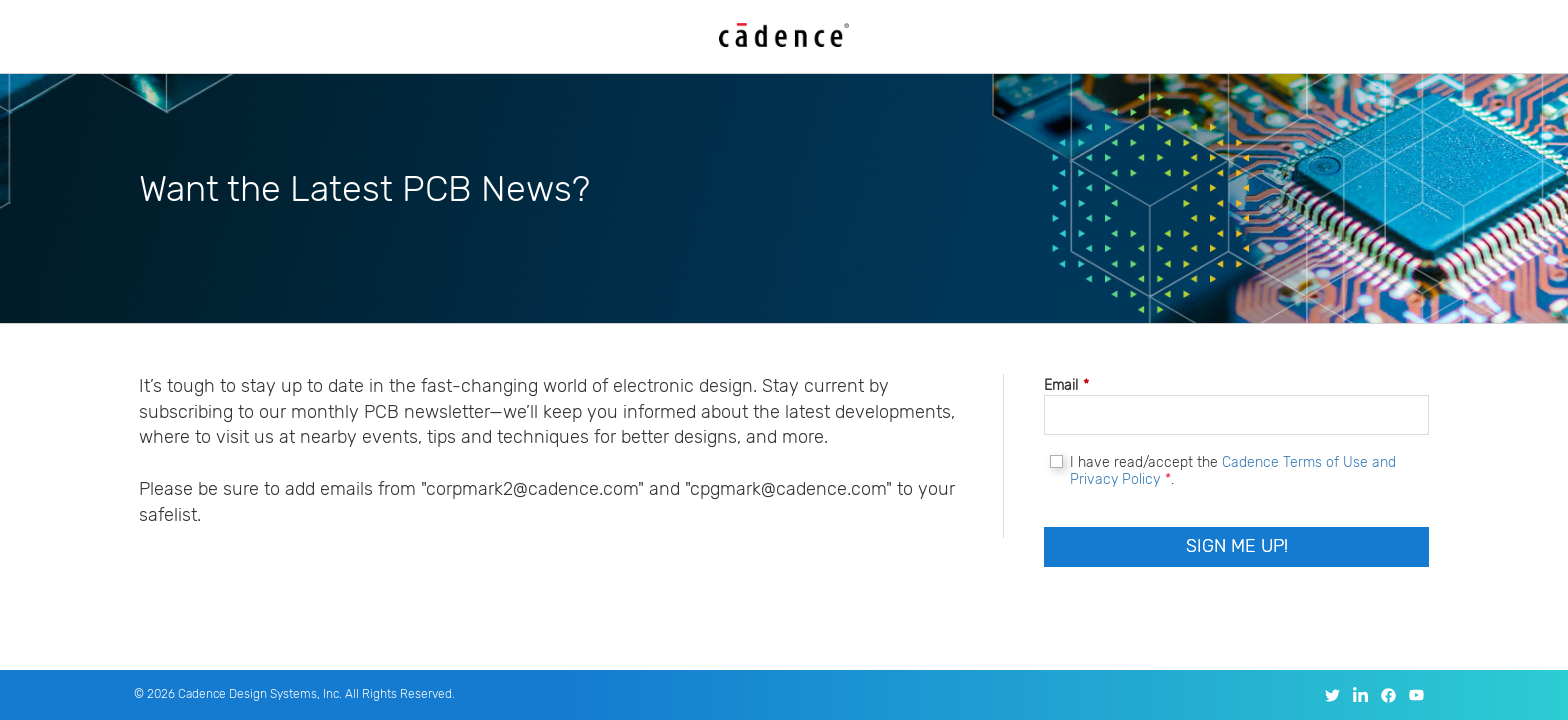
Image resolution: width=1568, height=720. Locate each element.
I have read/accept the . (1233, 471)
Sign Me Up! (1237, 546)
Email (1066, 386)
